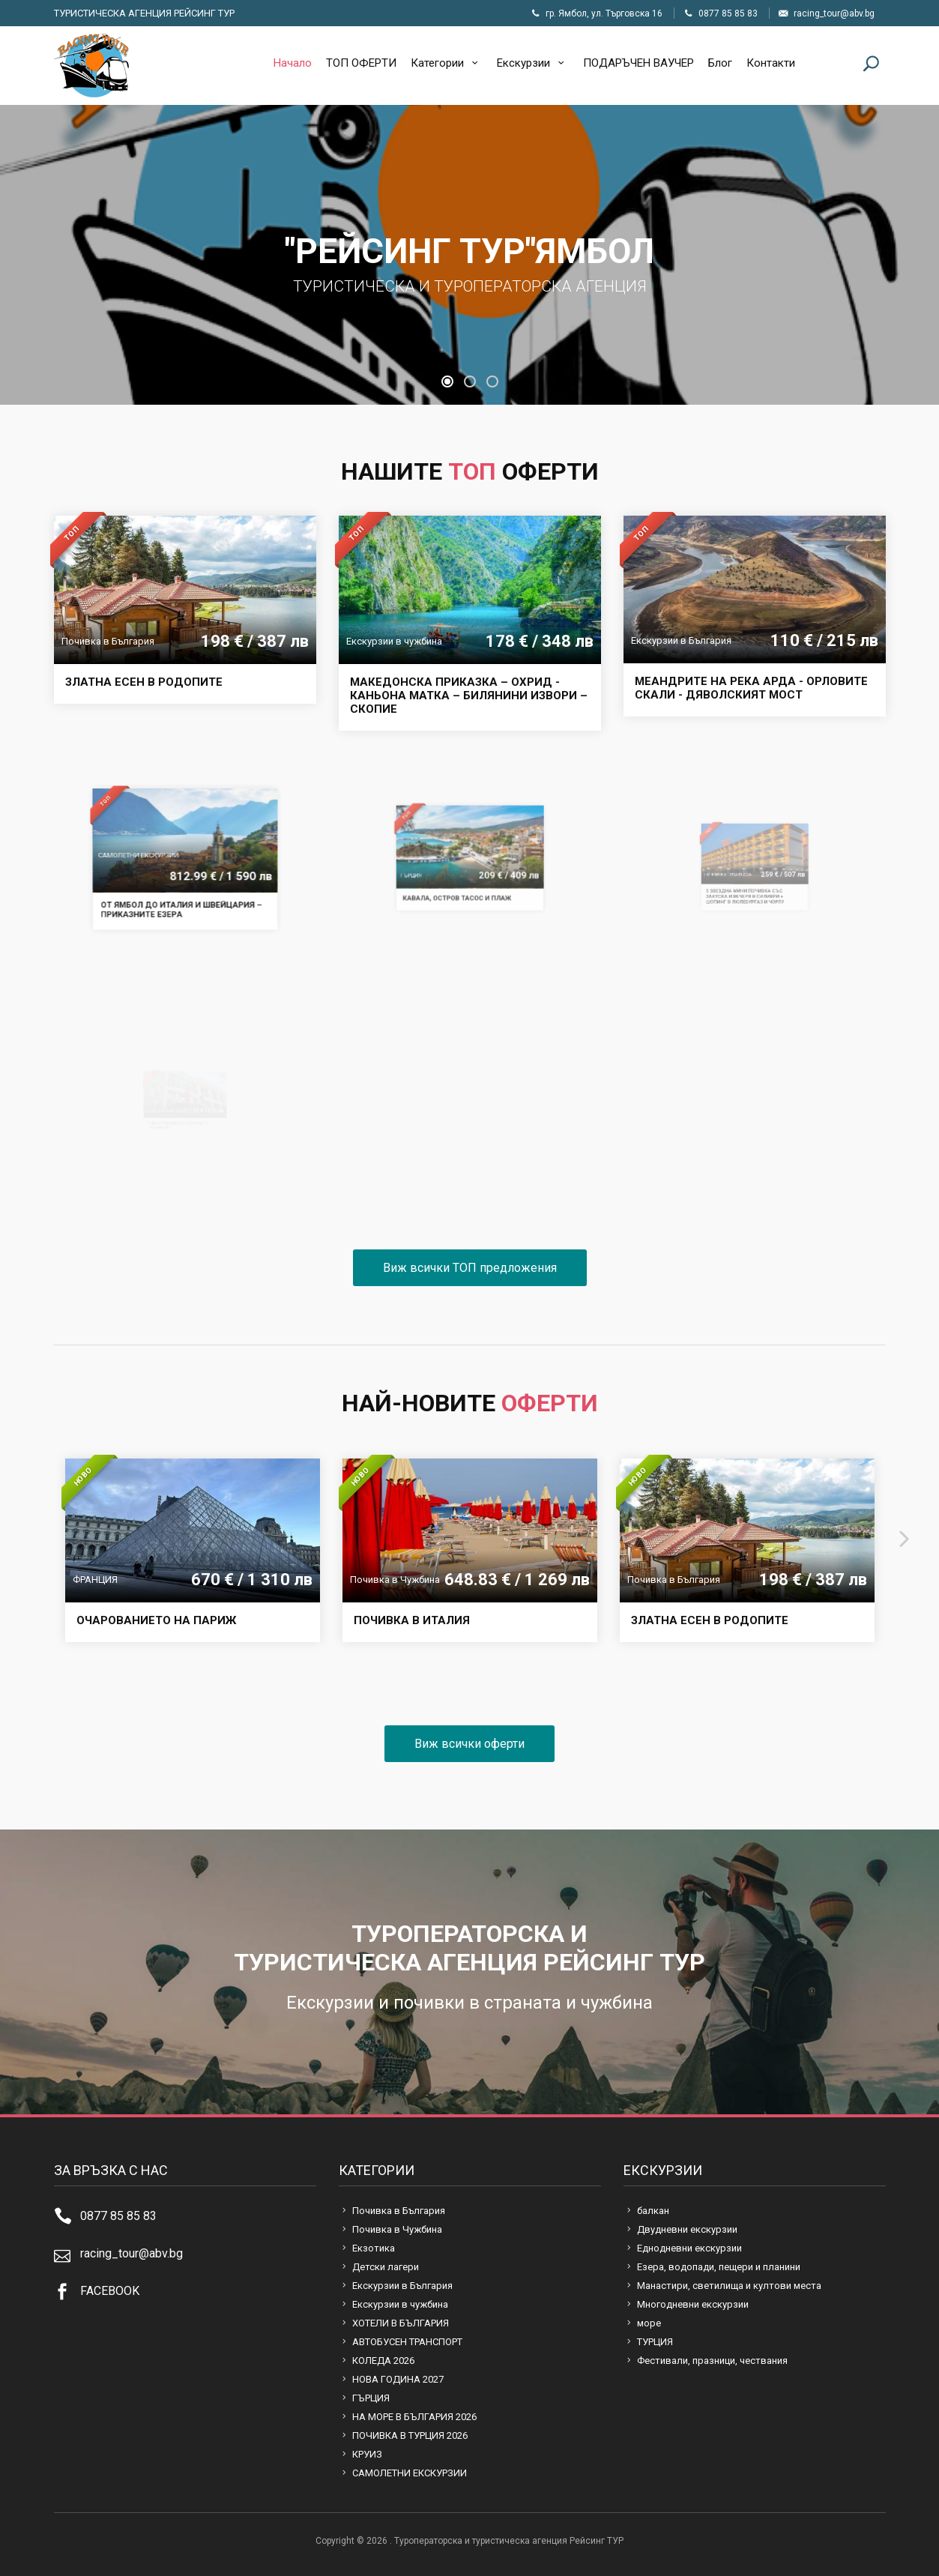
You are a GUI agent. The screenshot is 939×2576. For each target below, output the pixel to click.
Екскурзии (533, 63)
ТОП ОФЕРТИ (361, 63)
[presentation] (30, 1530)
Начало (293, 63)
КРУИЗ (367, 2454)
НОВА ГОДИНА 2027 (398, 2379)
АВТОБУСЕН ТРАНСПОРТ (407, 2341)
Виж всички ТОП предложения (470, 1268)
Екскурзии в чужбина (400, 2304)
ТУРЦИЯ (655, 2341)
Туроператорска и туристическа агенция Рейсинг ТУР (91, 65)
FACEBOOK (109, 2291)
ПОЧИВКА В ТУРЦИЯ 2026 (410, 2435)
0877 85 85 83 (118, 2216)
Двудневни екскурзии (687, 2229)
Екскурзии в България (402, 2285)
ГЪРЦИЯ (371, 2398)
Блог (720, 63)
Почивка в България (398, 2210)
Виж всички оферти (469, 1744)
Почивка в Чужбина (397, 2229)
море (649, 2323)
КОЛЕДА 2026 (383, 2360)
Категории (447, 63)
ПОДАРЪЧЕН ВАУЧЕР (638, 63)
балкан (653, 2210)
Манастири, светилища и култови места (729, 2285)
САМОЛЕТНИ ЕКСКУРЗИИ (409, 2473)
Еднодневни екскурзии (689, 2248)
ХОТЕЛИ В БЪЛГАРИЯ (400, 2323)
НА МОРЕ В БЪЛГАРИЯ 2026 (414, 2416)
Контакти (770, 63)
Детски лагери (385, 2266)
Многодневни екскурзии (693, 2304)
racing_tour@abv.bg (131, 2253)
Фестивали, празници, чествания (712, 2360)
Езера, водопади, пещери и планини (718, 2266)
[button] (447, 381)
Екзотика (373, 2248)
